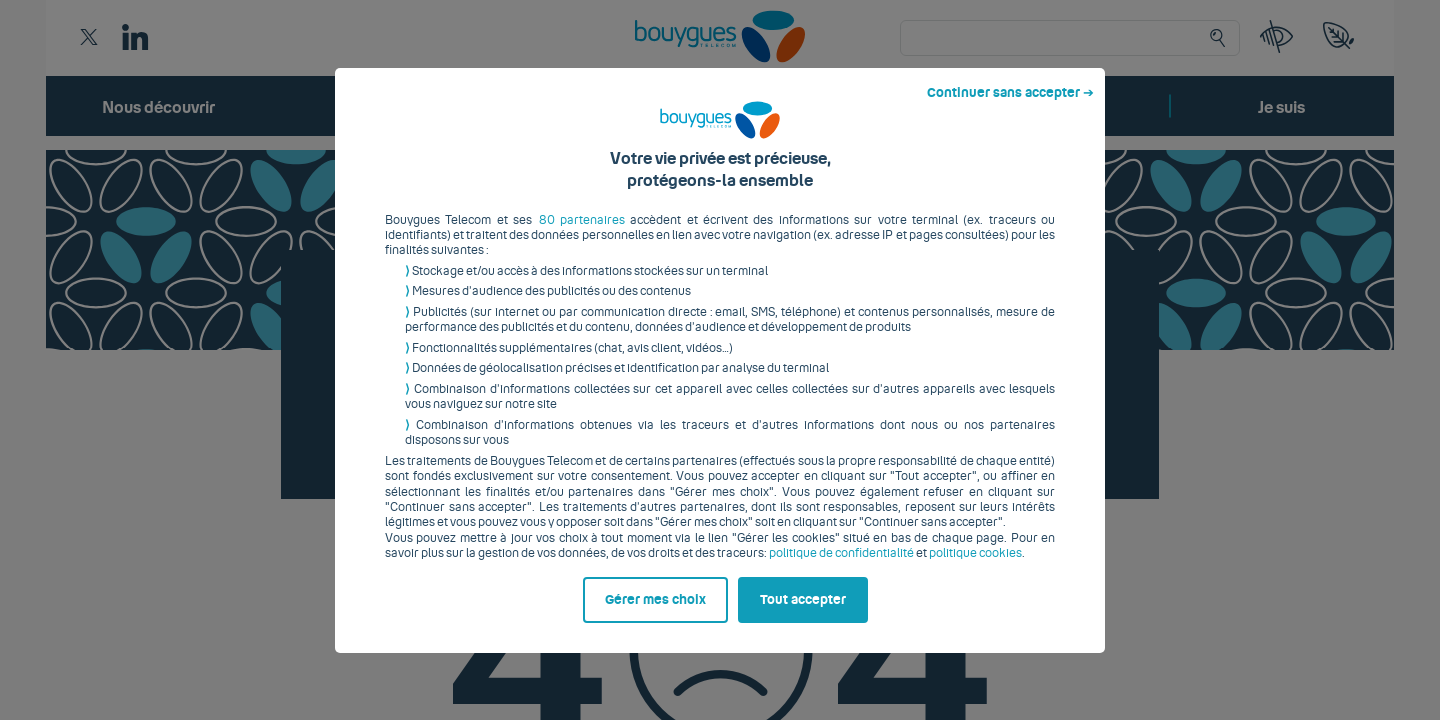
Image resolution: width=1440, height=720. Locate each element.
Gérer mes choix (655, 615)
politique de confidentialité (841, 569)
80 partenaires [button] (582, 235)
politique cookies (975, 569)
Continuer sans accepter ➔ (1010, 108)
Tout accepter (803, 615)
